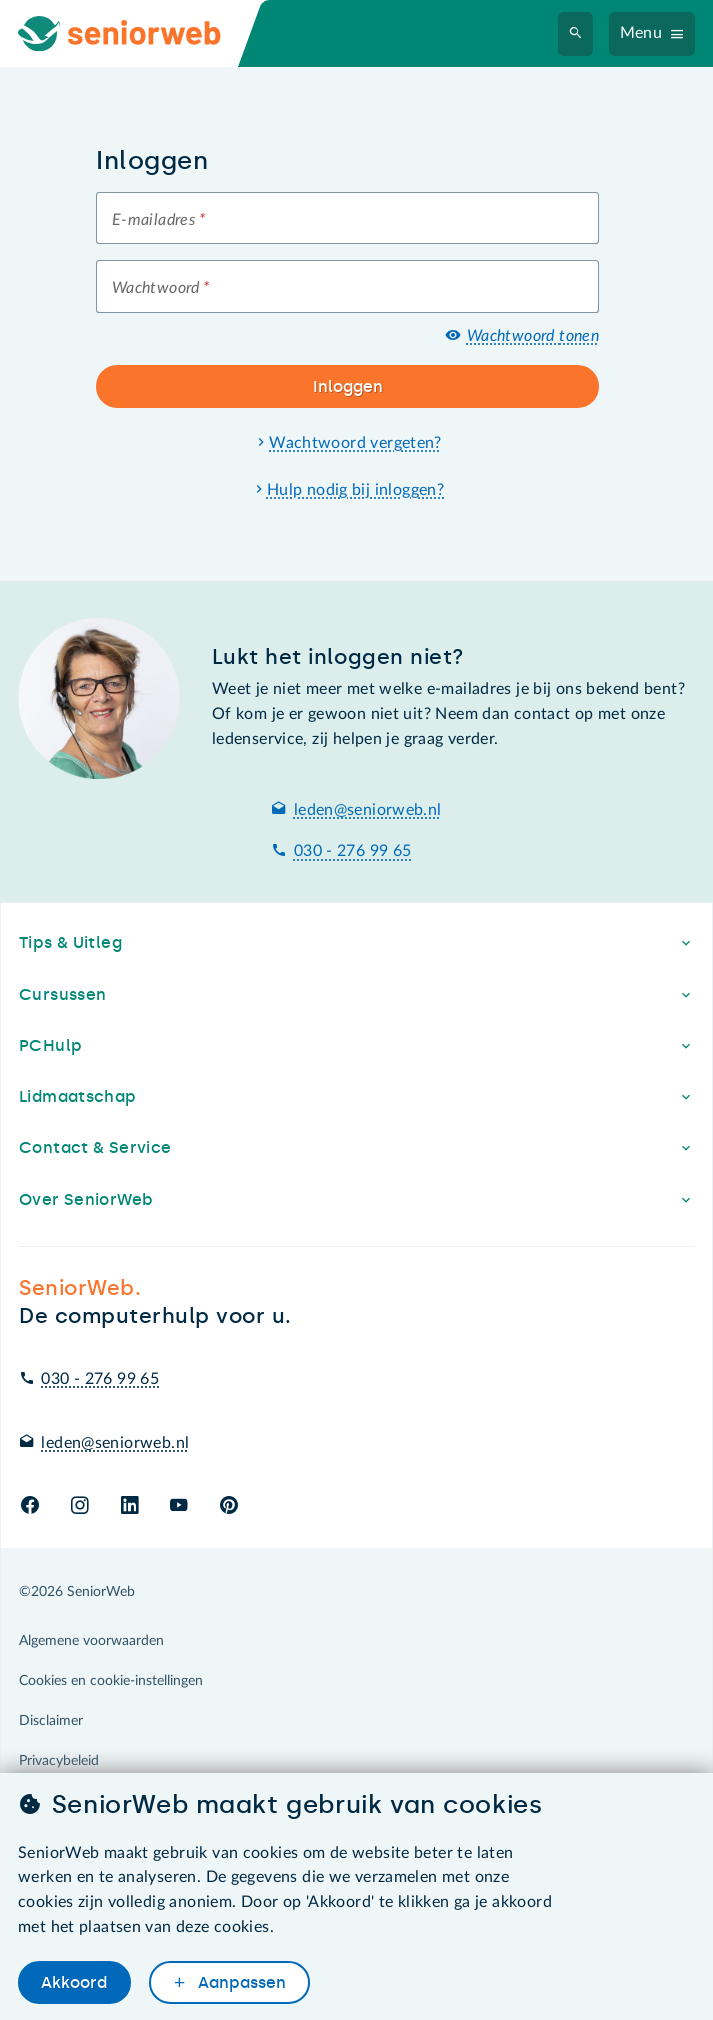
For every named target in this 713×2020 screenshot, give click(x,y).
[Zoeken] (576, 34)
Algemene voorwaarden (91, 1641)
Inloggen (348, 386)
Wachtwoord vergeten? (355, 443)
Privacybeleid (59, 1761)
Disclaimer (51, 1721)
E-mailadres (158, 220)
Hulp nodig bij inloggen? (355, 490)
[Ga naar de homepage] (136, 33)
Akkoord (74, 1982)
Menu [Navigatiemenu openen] (641, 33)
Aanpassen (240, 1982)
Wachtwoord (161, 288)
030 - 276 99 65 (353, 851)
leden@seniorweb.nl (368, 810)
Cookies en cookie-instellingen (111, 1681)
